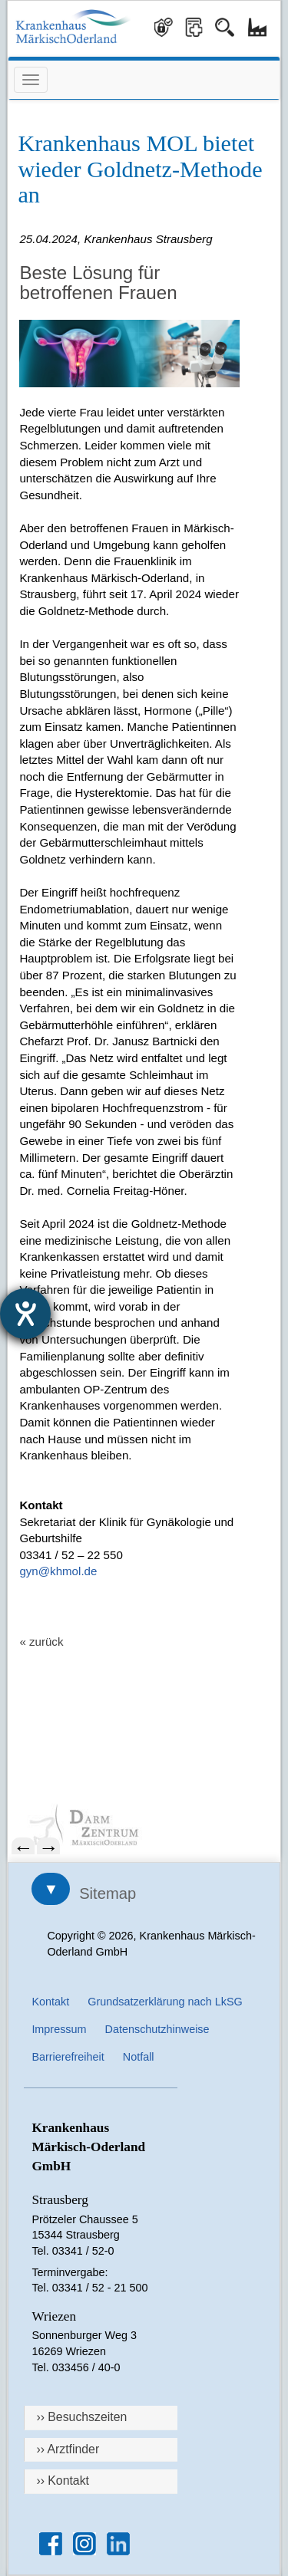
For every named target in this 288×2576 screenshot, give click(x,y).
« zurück (41, 1641)
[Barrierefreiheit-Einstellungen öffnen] (25, 1313)
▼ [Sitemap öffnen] (50, 1888)
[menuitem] (143, 1825)
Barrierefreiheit (67, 2057)
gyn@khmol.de (58, 1571)
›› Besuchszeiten (81, 2416)
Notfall (138, 2057)
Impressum (58, 2029)
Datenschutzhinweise (157, 2029)
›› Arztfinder (67, 2449)
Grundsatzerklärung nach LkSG (165, 2001)
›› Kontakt (62, 2480)
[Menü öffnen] (31, 80)
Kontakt (50, 2001)
